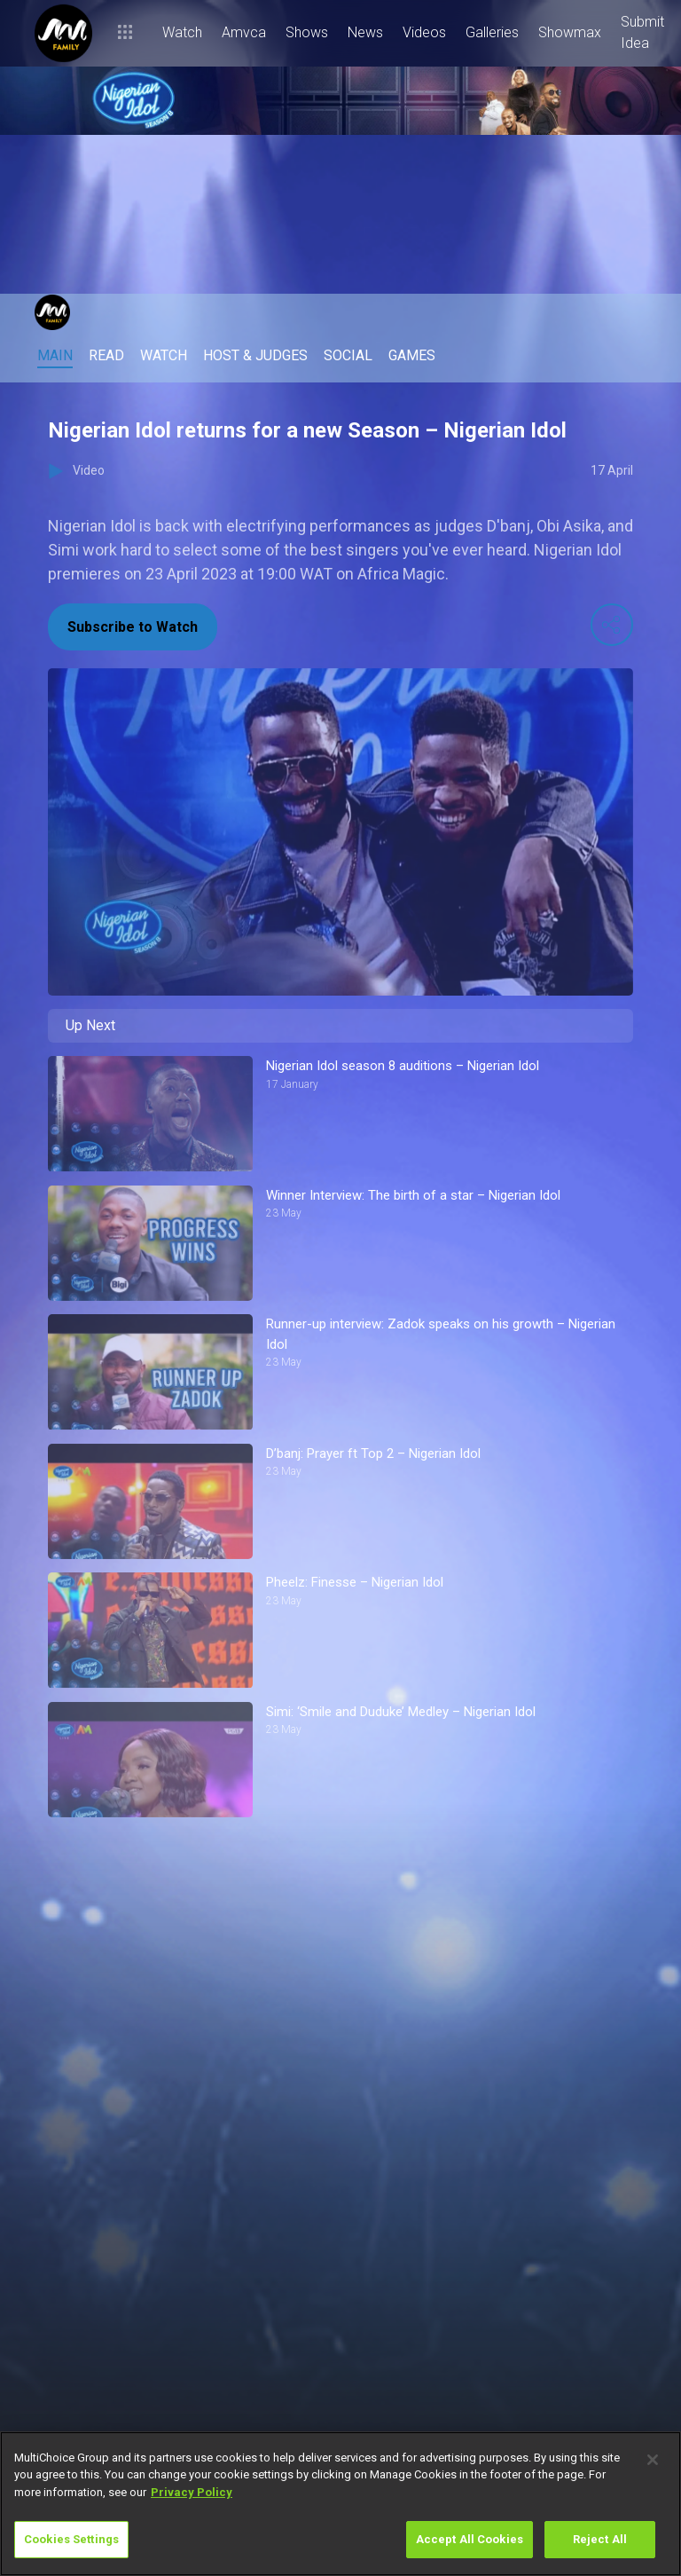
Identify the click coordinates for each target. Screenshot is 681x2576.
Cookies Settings (71, 2539)
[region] (340, 2503)
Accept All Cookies (469, 2539)
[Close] (652, 2459)
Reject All (600, 2539)
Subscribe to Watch (132, 626)
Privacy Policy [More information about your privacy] (191, 2492)
